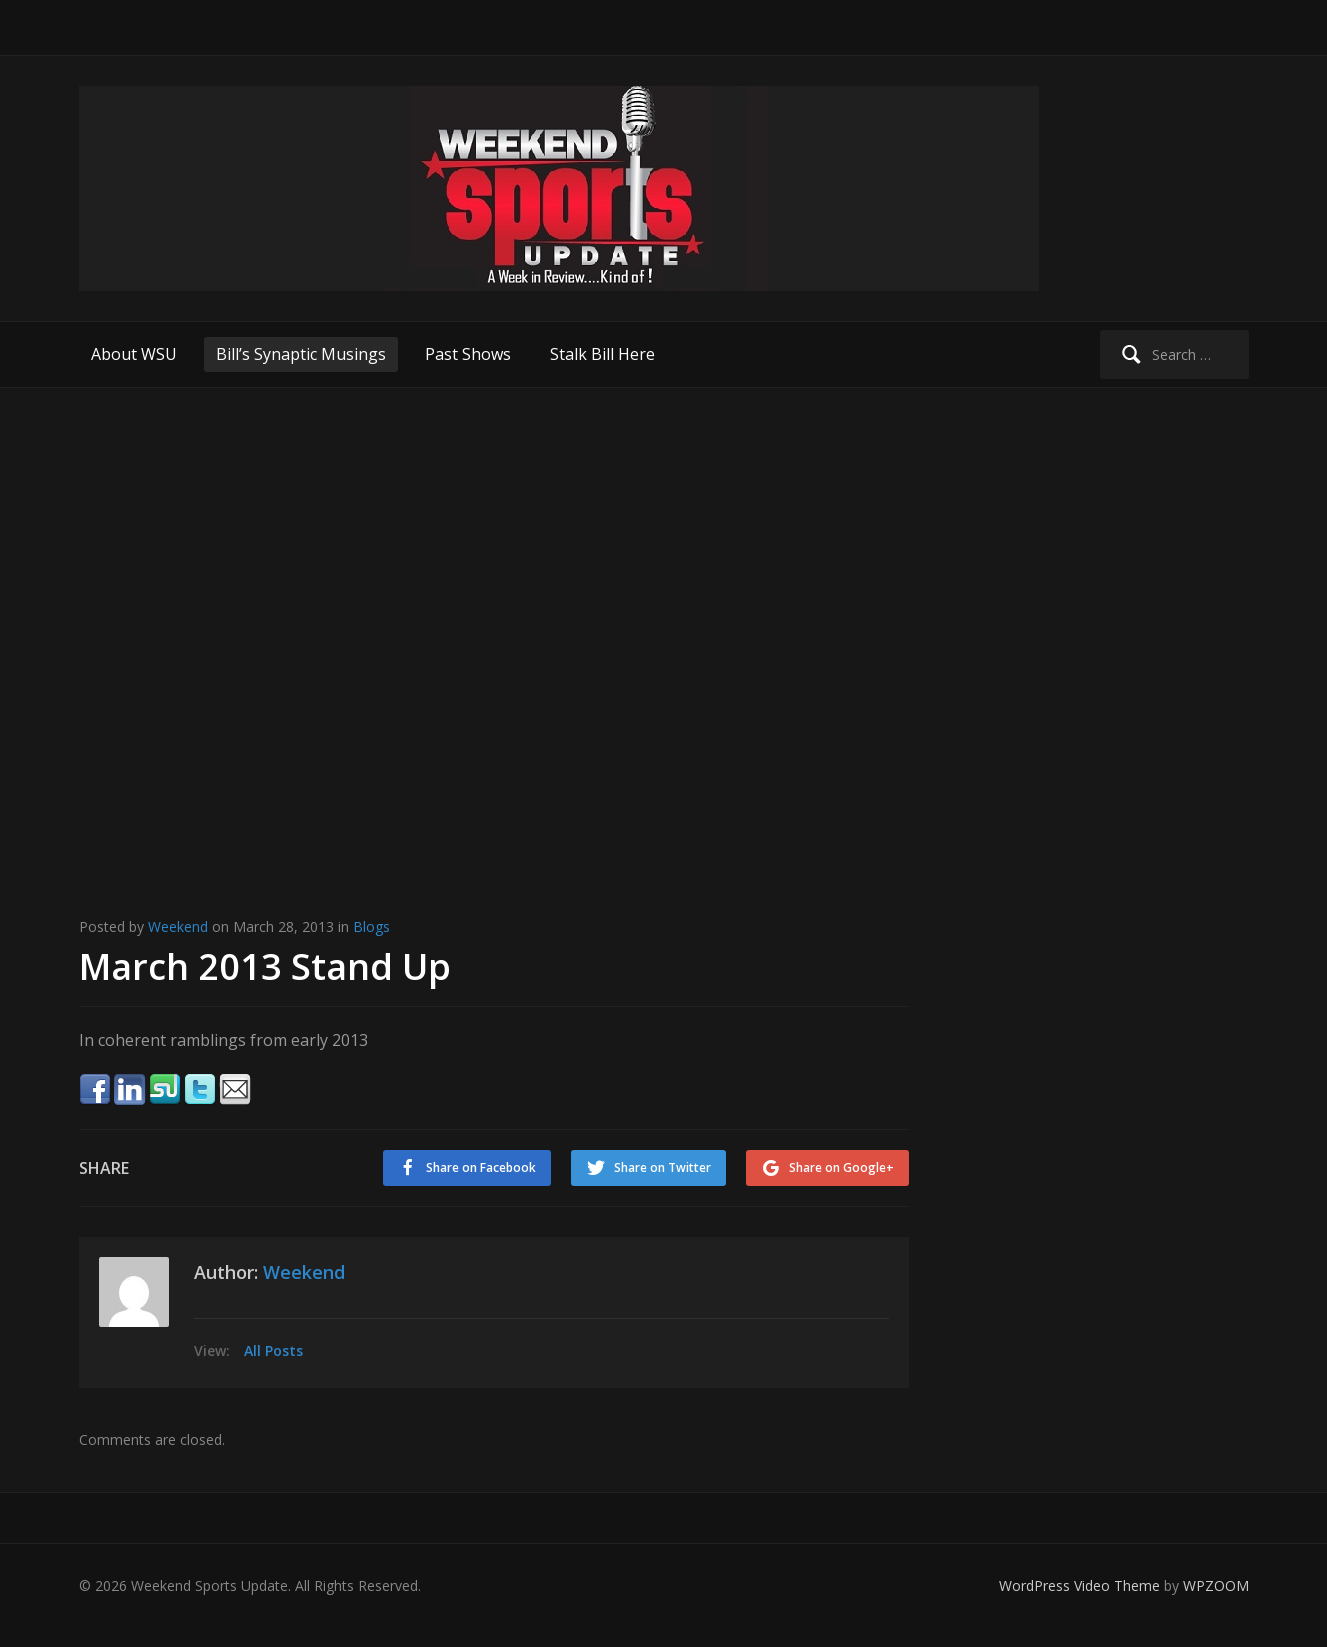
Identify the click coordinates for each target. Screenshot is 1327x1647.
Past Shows (468, 354)
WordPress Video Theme (1079, 1585)
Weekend (178, 926)
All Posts (273, 1350)
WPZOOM (1216, 1585)
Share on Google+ (841, 1167)
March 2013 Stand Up (265, 966)
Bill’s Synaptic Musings (301, 354)
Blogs (371, 926)
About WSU (134, 354)
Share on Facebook (481, 1167)
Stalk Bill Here (602, 354)
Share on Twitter (662, 1167)
